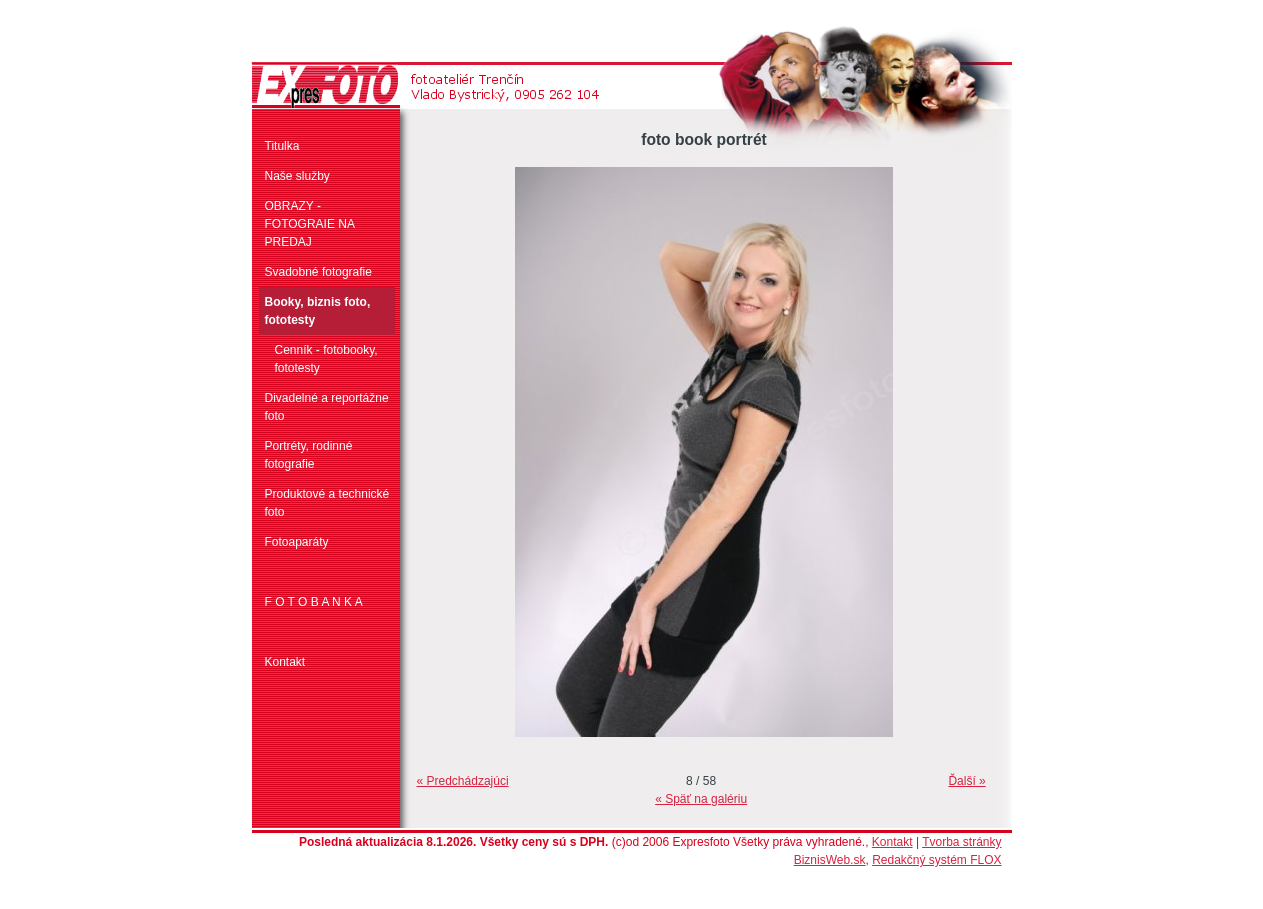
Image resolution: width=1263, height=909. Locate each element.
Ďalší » (966, 781)
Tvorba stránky (961, 842)
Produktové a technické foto (327, 503)
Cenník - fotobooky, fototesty (326, 359)
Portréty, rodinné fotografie (309, 455)
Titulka (282, 146)
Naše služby (297, 176)
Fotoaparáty (297, 542)
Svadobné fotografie (318, 272)
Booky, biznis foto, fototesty (318, 311)
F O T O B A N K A (314, 602)
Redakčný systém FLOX (936, 860)
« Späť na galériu (701, 799)
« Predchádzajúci (463, 781)
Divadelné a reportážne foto (327, 407)
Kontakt (285, 662)
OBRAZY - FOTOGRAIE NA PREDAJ (310, 224)
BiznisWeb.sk (830, 860)
